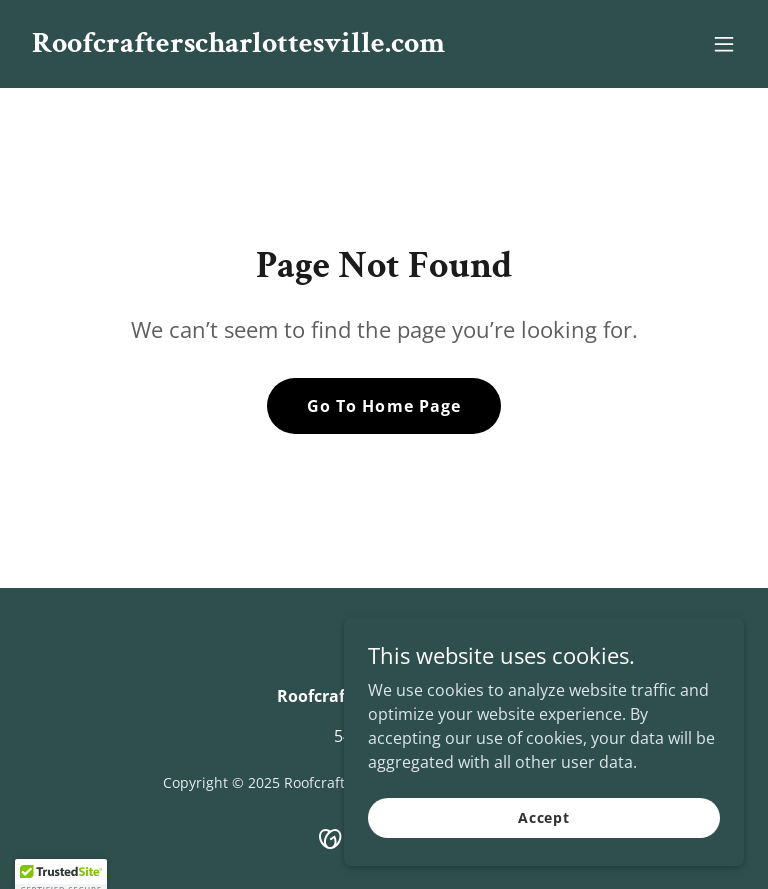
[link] (238, 46)
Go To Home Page (383, 406)
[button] (724, 44)
